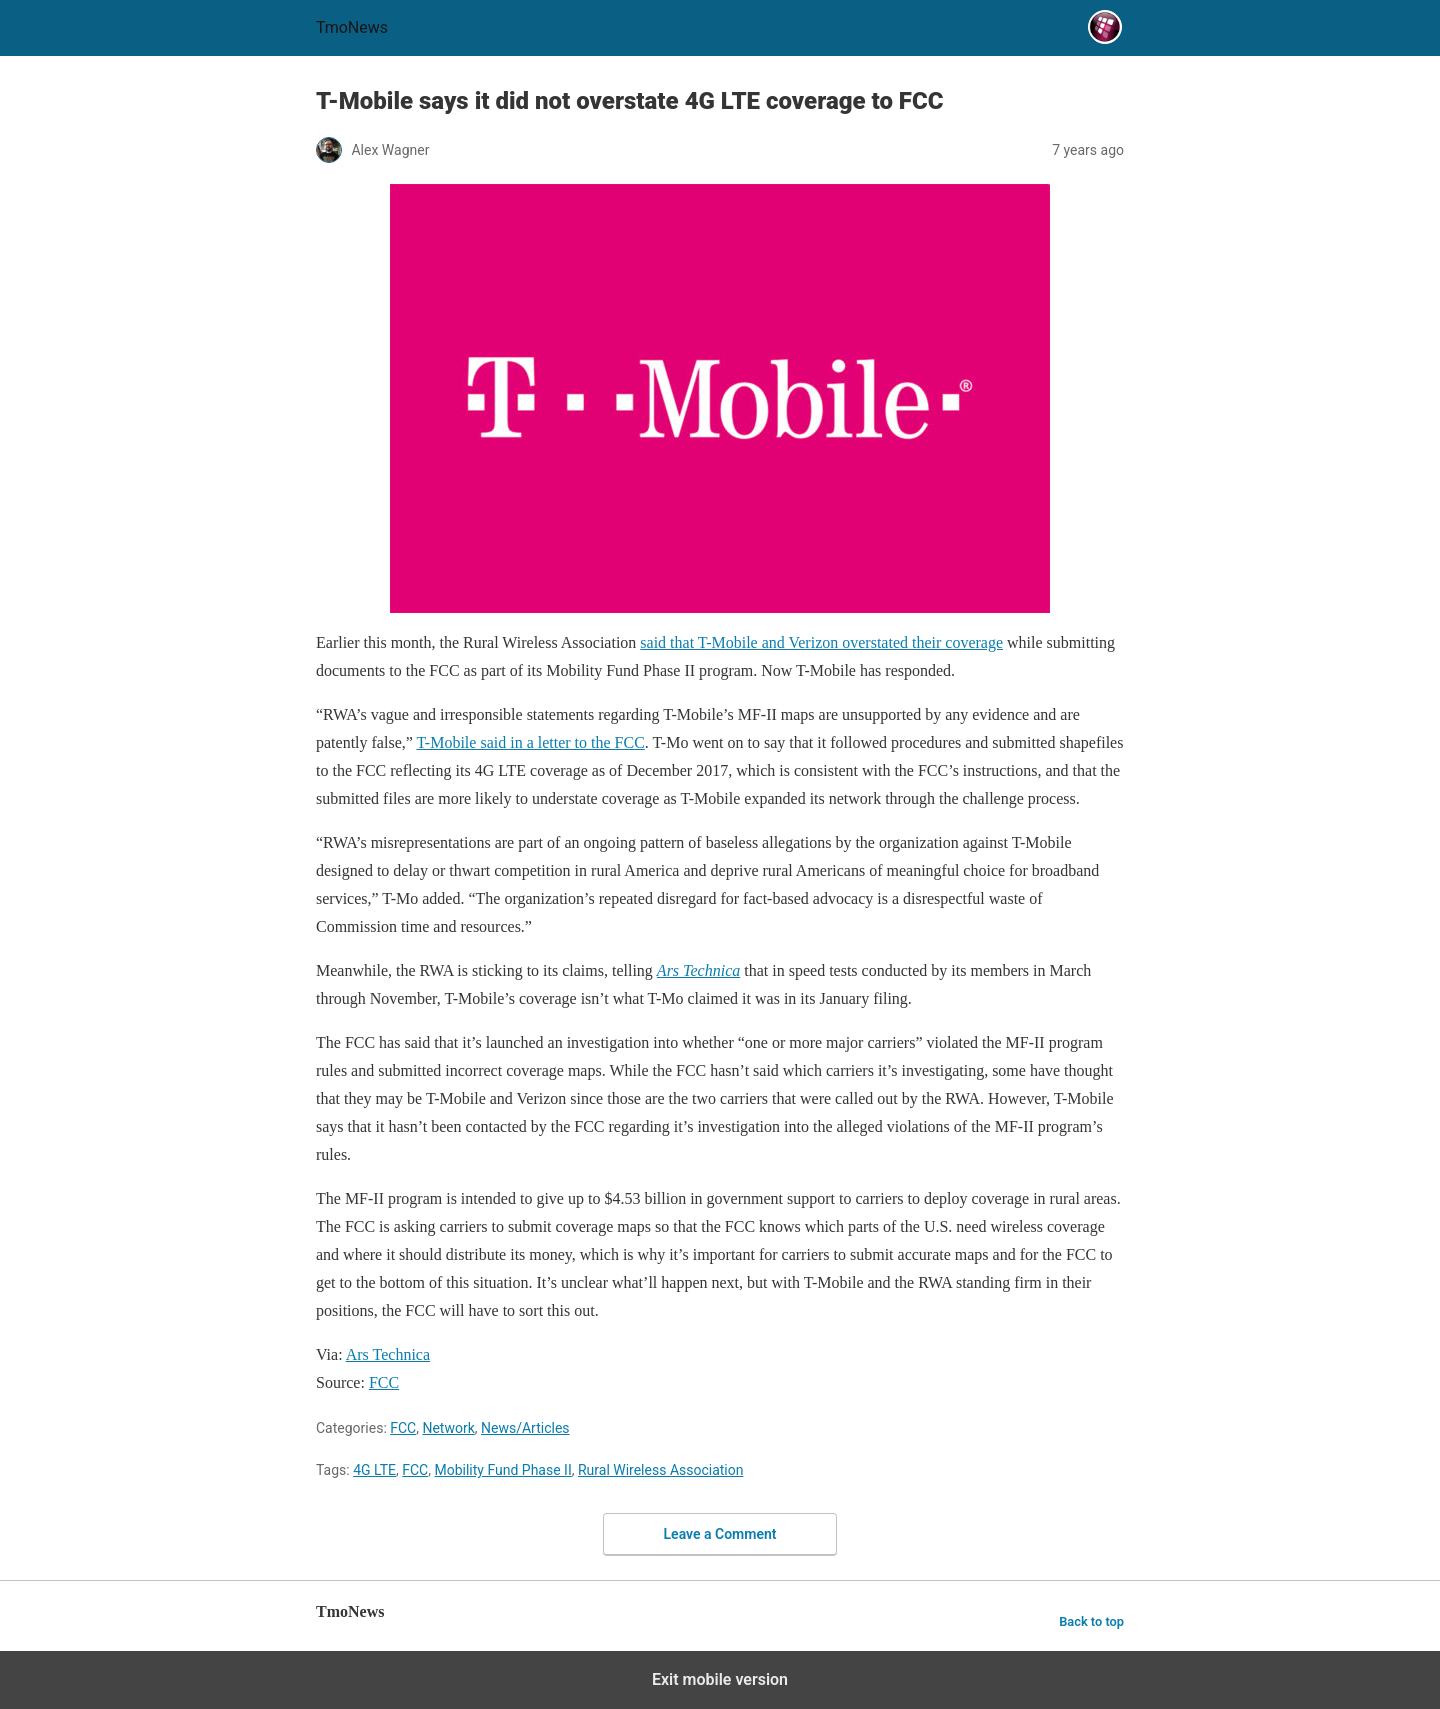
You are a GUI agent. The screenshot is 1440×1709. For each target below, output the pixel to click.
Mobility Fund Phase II (502, 1470)
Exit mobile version (720, 1679)
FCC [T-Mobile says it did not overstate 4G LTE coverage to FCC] (384, 1382)
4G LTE (374, 1470)
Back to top (1091, 1621)
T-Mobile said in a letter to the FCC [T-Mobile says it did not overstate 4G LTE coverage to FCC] (531, 742)
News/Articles (525, 1428)
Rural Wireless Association (661, 1470)
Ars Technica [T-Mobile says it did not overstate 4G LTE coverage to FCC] (388, 1354)
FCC (403, 1428)
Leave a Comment (720, 1534)
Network (448, 1428)
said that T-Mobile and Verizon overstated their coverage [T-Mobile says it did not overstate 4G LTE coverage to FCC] (821, 642)
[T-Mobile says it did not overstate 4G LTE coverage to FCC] (698, 970)
